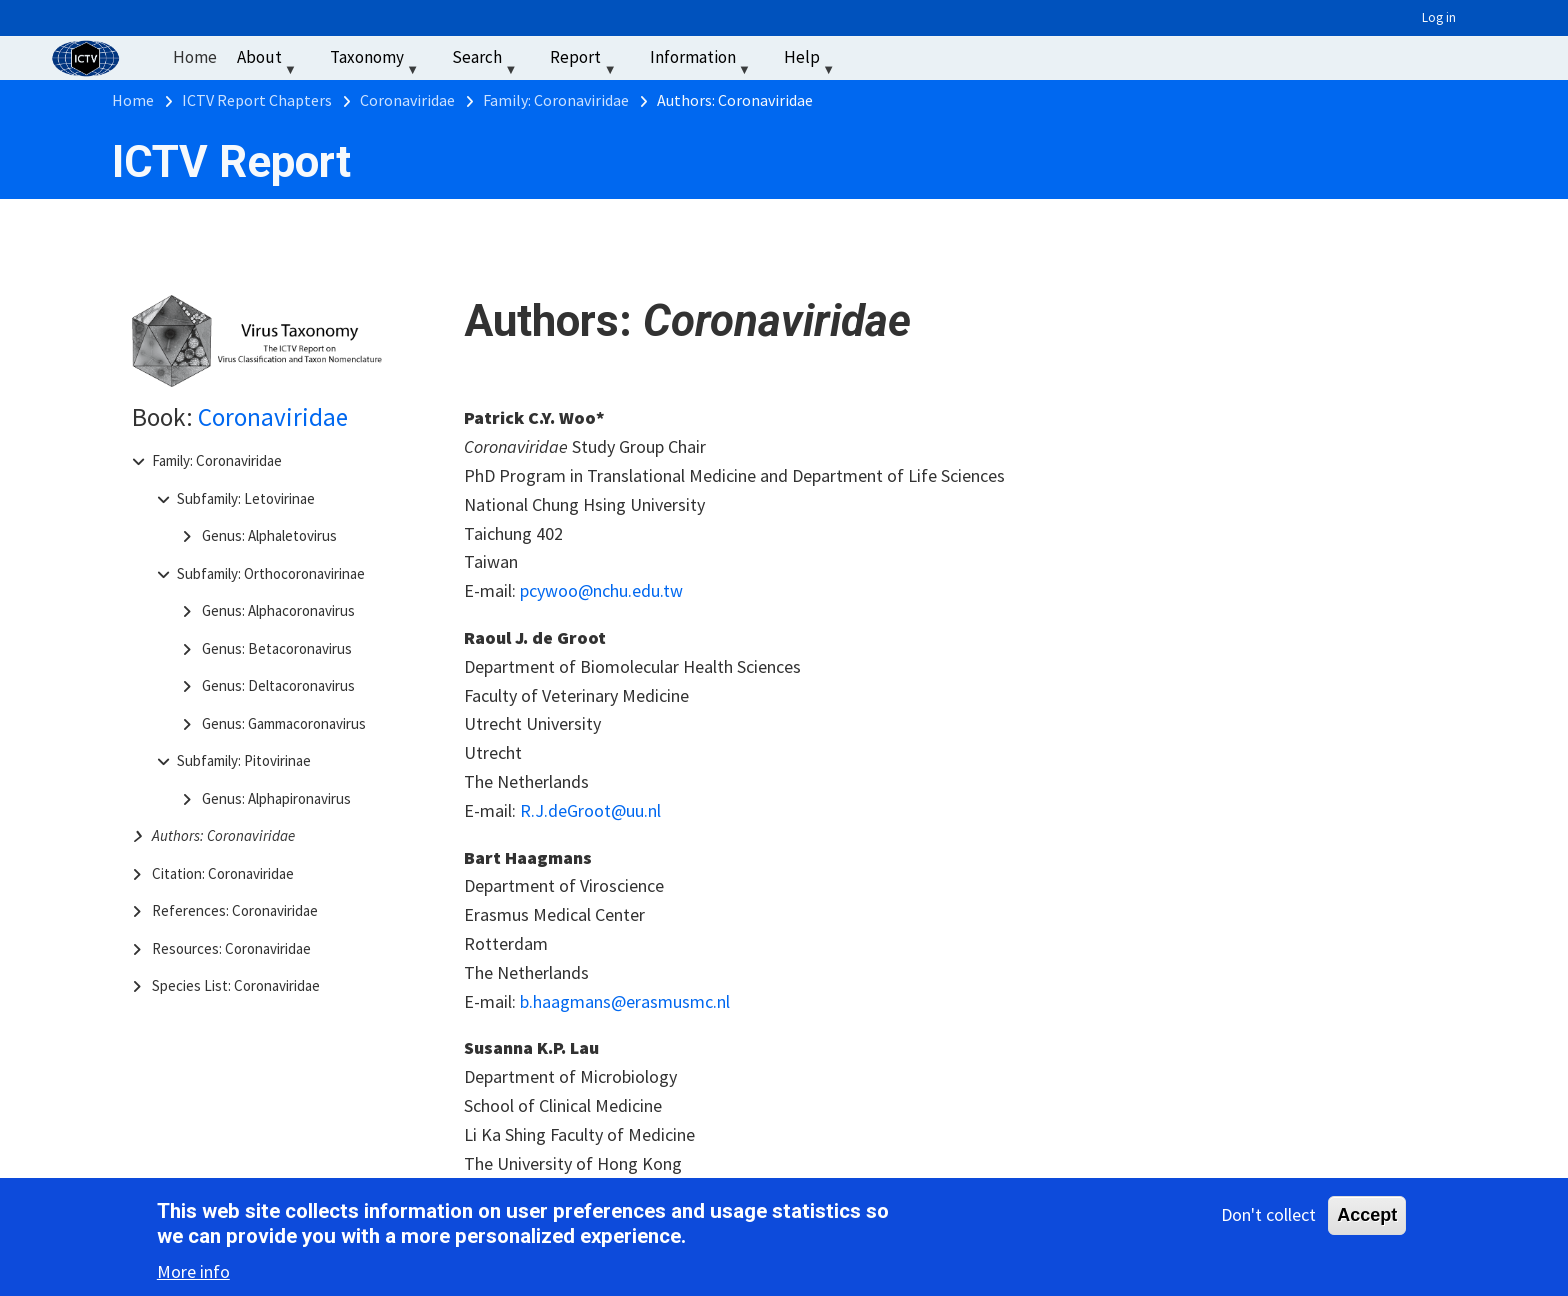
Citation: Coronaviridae (223, 873)
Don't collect (1268, 1218)
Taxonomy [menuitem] (376, 61)
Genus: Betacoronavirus (277, 648)
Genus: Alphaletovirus (269, 535)
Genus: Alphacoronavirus (278, 610)
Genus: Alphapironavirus (276, 798)
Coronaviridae (273, 417)
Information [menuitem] (702, 61)
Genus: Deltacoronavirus (278, 685)
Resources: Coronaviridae (231, 948)
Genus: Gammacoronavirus (284, 723)
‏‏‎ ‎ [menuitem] (869, 57)
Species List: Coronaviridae (236, 985)
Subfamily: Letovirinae (246, 498)
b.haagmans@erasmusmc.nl (625, 1001)
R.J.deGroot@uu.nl (590, 810)
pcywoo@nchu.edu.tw (601, 590)
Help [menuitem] (811, 61)
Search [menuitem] (486, 61)
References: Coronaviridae (235, 910)
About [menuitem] (269, 61)
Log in (1439, 17)
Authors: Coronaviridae (223, 835)
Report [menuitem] (585, 61)
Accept (1367, 1219)
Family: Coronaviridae (217, 460)
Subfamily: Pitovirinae (244, 760)
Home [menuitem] (195, 57)
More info (193, 1275)
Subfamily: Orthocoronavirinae (271, 573)
